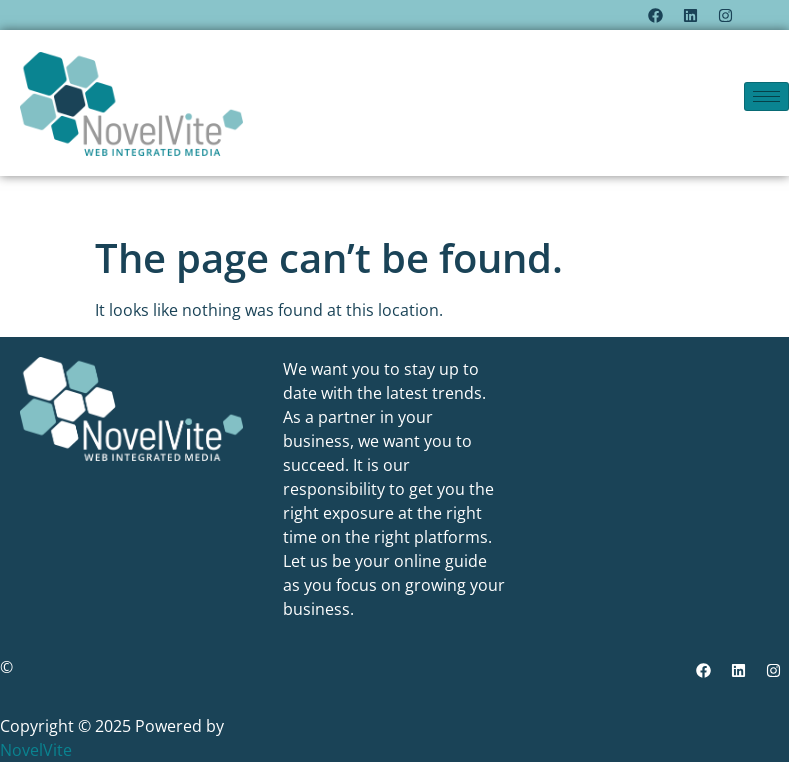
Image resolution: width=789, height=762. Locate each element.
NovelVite (36, 750)
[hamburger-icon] (766, 96)
